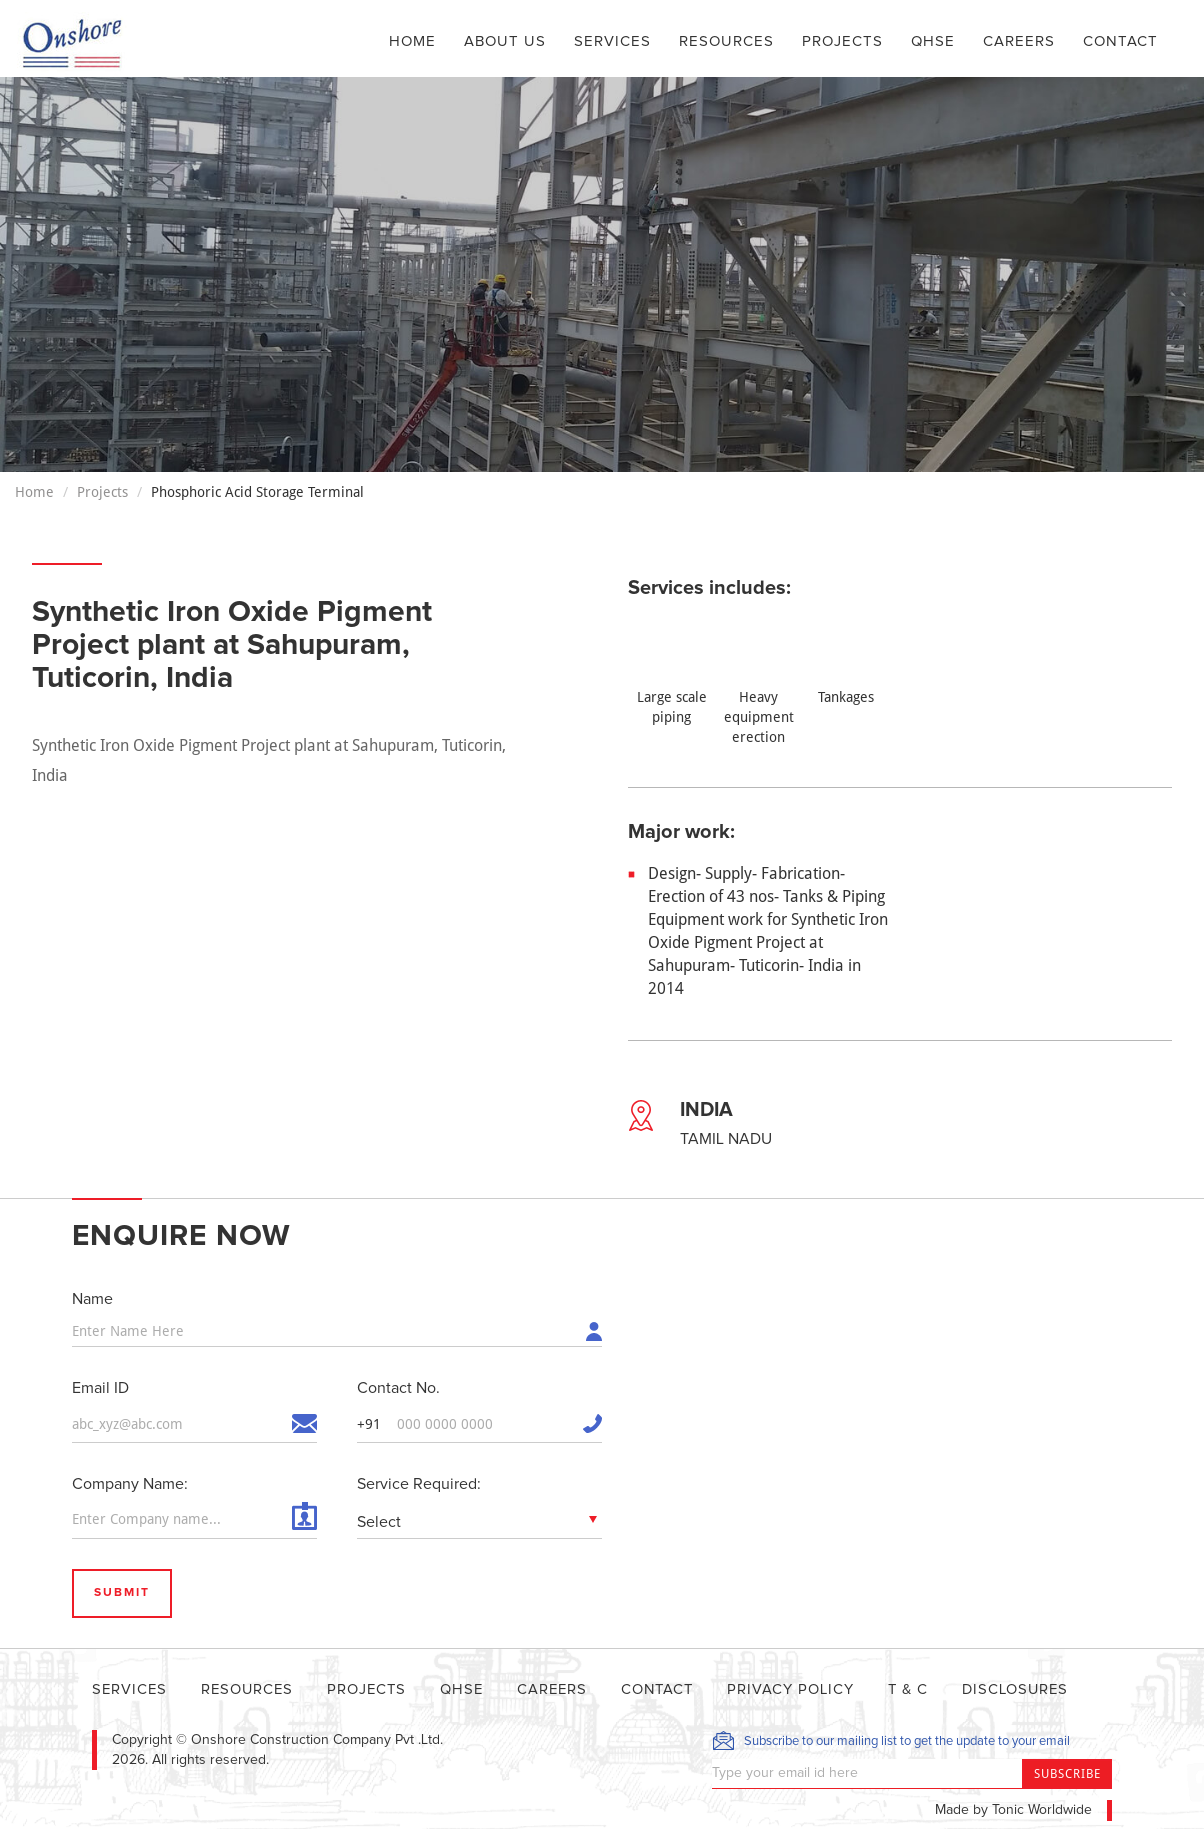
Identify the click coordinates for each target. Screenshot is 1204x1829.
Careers (1019, 41)
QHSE (933, 41)
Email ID (100, 1387)
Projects (842, 41)
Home (412, 40)
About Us (505, 41)
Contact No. (398, 1387)
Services (612, 41)
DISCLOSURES (1031, 1688)
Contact (1120, 41)
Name (92, 1299)
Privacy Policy (803, 1688)
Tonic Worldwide (1042, 1809)
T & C (922, 1688)
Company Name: (130, 1483)
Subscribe (1067, 1773)
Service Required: (419, 1483)
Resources (726, 41)
